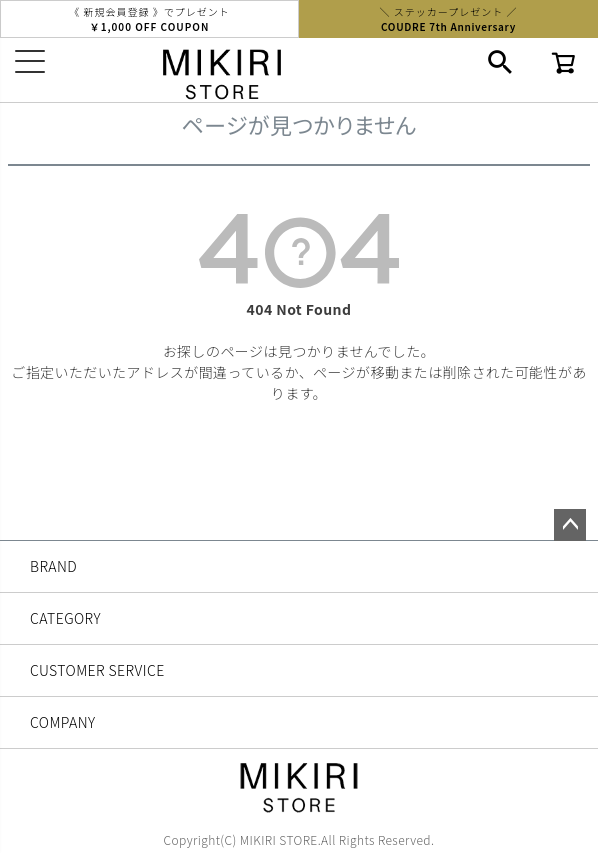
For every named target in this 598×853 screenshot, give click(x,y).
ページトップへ (570, 525)
